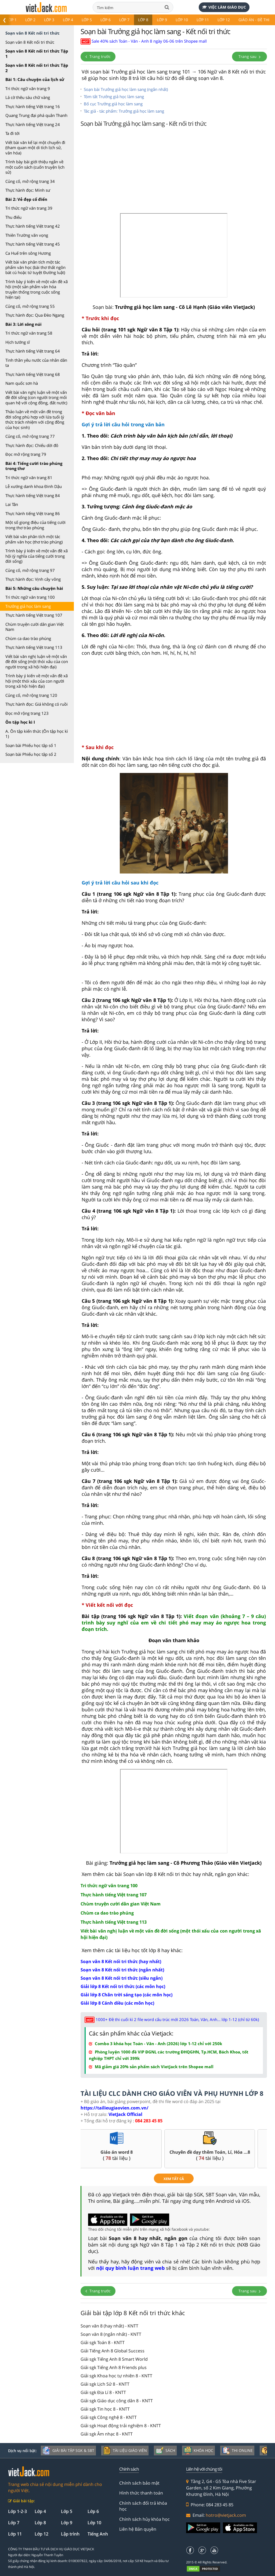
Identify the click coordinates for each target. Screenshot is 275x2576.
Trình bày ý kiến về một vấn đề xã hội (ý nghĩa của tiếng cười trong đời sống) (36, 556)
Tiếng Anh (98, 2534)
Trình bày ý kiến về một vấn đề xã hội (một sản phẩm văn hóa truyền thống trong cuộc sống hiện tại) (36, 289)
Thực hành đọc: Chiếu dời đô (31, 445)
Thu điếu (13, 217)
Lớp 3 (49, 19)
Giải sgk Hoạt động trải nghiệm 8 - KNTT (121, 2426)
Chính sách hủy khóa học (144, 2519)
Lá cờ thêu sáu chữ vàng (27, 97)
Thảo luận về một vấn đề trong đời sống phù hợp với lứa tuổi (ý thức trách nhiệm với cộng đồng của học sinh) (34, 419)
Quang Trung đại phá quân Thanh (36, 115)
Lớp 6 (105, 19)
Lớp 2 (30, 19)
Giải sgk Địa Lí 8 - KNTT (103, 2392)
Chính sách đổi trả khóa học (143, 2506)
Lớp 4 (68, 19)
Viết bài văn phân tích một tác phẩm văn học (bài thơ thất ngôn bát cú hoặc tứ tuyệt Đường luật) (35, 267)
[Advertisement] (174, 171)
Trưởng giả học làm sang (28, 606)
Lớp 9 (162, 19)
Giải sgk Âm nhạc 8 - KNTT (107, 2434)
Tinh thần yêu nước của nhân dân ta (36, 362)
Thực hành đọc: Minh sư (27, 190)
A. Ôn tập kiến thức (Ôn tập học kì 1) (36, 733)
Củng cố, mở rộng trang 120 (31, 695)
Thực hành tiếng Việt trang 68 (32, 374)
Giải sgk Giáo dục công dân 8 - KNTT (117, 2401)
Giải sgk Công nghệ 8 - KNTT (109, 2417)
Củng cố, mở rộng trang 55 (30, 306)
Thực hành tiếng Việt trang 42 (32, 226)
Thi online (237, 2451)
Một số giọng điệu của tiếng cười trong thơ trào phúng (35, 525)
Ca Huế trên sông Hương (28, 253)
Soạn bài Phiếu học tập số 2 (30, 754)
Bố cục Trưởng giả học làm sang (113, 103)
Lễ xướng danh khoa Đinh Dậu (33, 486)
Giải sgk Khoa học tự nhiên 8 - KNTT (116, 2376)
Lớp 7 (124, 19)
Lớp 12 (224, 19)
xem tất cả (174, 2178)
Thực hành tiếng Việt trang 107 (33, 615)
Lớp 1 (11, 19)
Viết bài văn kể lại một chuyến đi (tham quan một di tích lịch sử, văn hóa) (35, 148)
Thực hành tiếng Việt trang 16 (32, 106)
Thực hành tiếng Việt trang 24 (32, 124)
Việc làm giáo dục (224, 7)
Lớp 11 (203, 19)
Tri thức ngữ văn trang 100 (30, 597)
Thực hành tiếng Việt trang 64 (32, 351)
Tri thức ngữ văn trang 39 (28, 208)
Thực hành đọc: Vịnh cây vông (33, 579)
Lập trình (70, 2534)
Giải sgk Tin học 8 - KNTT (105, 2409)
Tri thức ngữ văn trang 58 (28, 333)
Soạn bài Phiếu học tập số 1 (30, 745)
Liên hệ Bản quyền (137, 2529)
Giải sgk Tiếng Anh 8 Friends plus (114, 2367)
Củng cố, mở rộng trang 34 (30, 181)
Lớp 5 (87, 19)
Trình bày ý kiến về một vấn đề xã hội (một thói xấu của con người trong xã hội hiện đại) (36, 681)
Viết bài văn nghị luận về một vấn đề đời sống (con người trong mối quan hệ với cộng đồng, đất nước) (36, 397)
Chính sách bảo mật (139, 2483)
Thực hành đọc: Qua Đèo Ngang (34, 315)
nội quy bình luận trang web (130, 2268)
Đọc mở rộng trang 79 (25, 454)
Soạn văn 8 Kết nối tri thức (29, 42)
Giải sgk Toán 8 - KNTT (103, 2342)
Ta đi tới (12, 133)
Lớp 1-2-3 (17, 2511)
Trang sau (249, 56)
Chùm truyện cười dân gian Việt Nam (34, 626)
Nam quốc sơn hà (21, 383)
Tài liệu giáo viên (125, 2451)
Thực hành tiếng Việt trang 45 (32, 244)
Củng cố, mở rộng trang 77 (30, 436)
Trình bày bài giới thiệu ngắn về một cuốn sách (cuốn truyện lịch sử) (34, 167)
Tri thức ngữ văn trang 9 (27, 88)
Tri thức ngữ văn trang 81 (28, 477)
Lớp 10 (182, 19)
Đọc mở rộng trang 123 (27, 713)
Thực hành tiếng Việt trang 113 (33, 647)
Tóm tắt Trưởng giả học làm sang (114, 96)
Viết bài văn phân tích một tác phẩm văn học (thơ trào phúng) (34, 539)
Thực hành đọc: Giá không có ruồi (36, 704)
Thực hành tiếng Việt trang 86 (32, 513)
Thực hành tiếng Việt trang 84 (32, 495)
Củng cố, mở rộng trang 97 (30, 570)
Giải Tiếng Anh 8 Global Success (112, 2351)
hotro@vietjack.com (226, 2515)
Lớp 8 (143, 19)
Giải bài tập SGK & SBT (68, 2451)
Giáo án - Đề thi (253, 19)
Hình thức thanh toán (141, 2493)
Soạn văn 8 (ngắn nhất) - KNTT (111, 2334)
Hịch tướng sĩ (17, 342)
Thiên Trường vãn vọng (26, 235)
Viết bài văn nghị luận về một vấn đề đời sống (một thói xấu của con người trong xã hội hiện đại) (36, 661)
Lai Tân (11, 504)
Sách (165, 2451)
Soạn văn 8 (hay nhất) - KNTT (109, 2326)
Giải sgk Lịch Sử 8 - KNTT (105, 2384)
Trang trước (98, 56)
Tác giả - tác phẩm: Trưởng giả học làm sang (124, 111)
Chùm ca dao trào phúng (28, 638)
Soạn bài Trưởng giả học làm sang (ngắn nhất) (126, 89)
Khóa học (198, 2451)
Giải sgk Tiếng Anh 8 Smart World (114, 2359)
